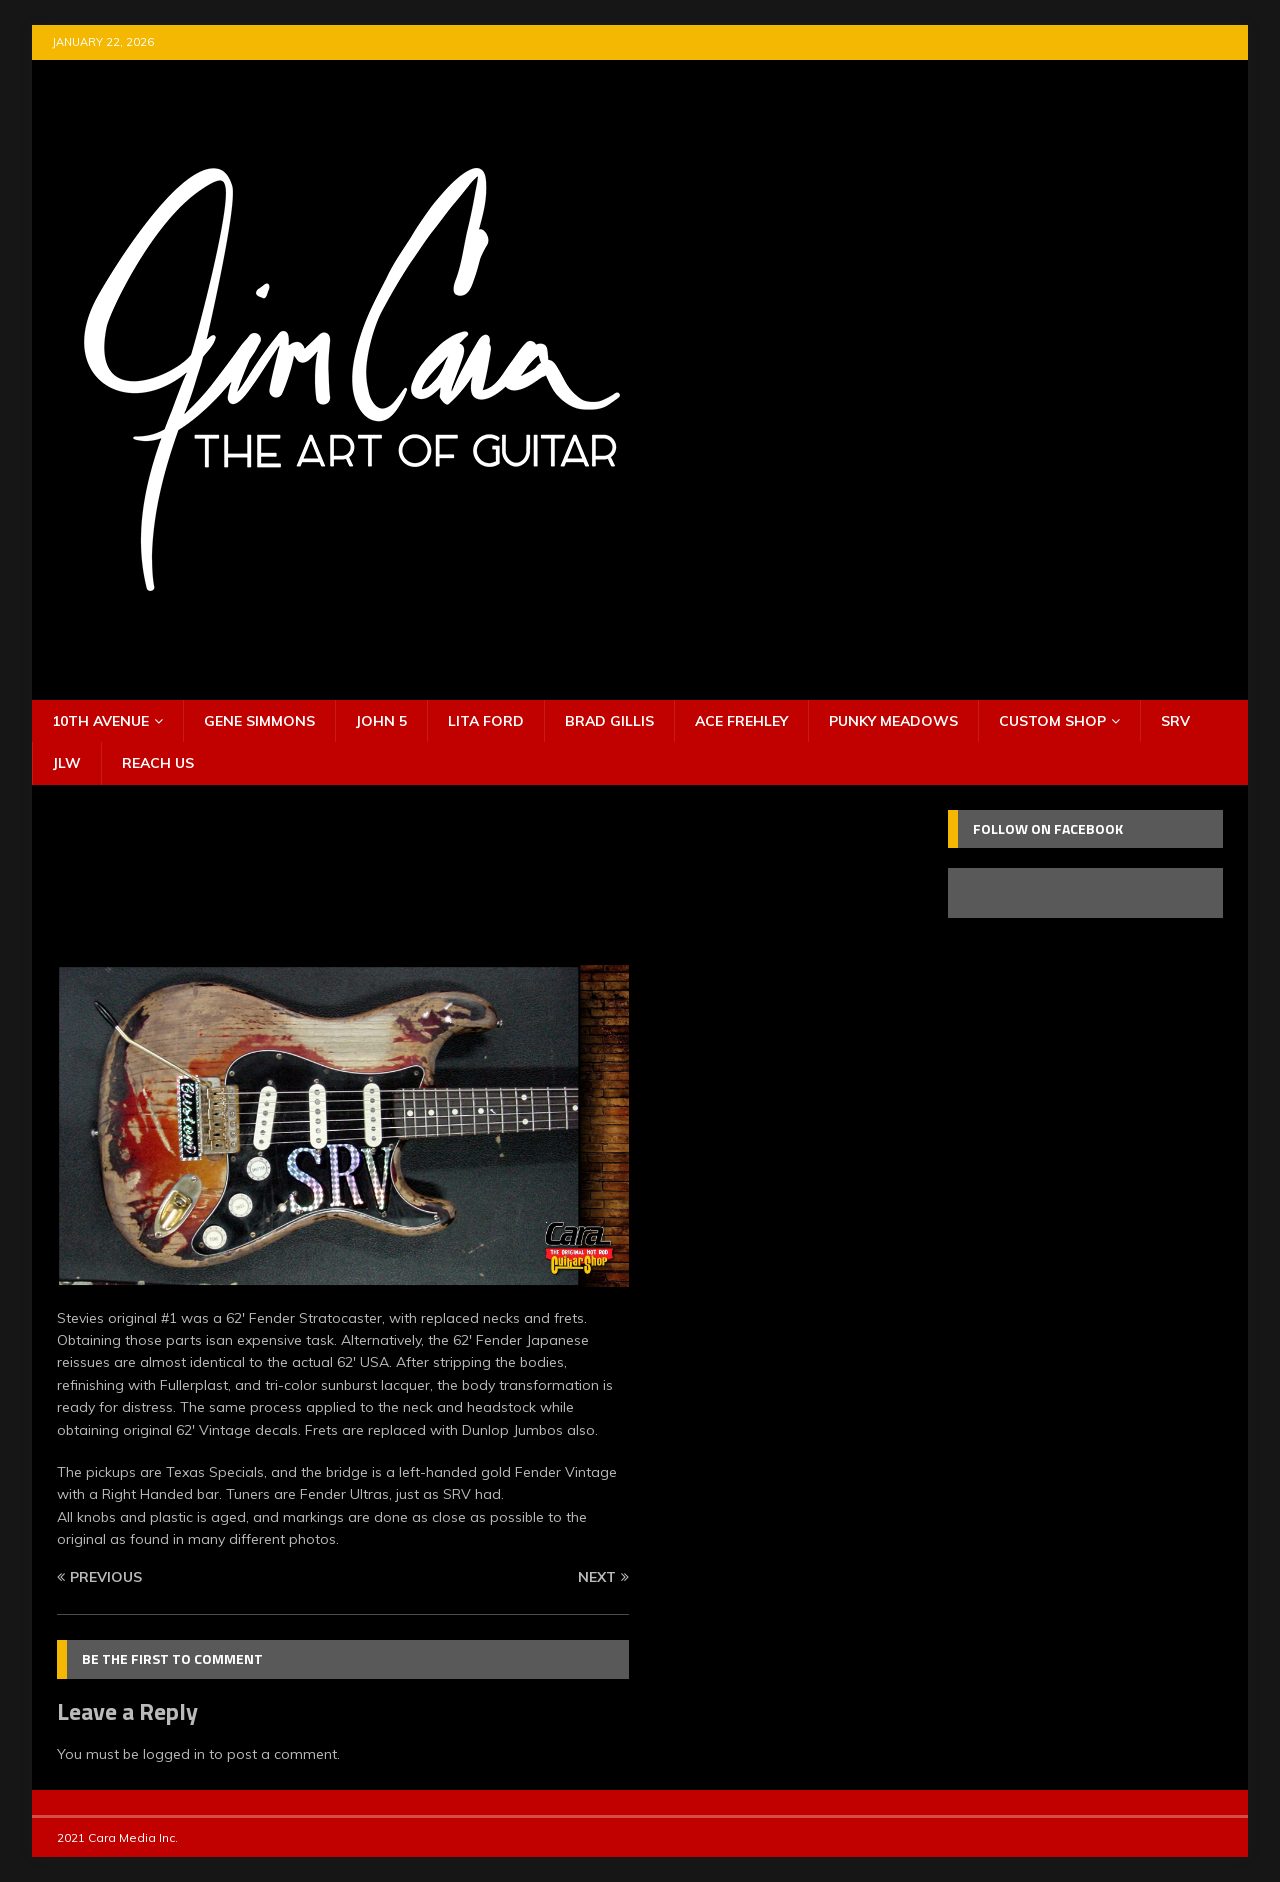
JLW (67, 763)
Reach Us (158, 763)
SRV (1175, 721)
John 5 (381, 721)
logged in (174, 1754)
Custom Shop (1052, 721)
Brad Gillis (609, 721)
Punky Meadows (893, 721)
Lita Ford (486, 721)
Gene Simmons (259, 721)
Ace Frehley (741, 721)
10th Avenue (100, 721)
